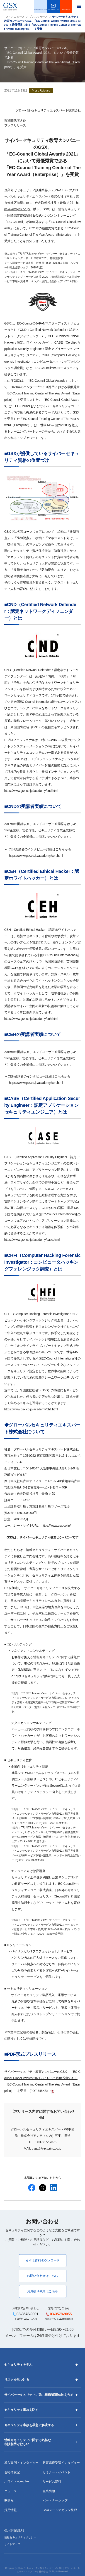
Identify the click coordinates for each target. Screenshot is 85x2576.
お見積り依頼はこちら (42, 2291)
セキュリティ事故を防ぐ (21, 2410)
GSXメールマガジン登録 (60, 2510)
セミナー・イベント (56, 2472)
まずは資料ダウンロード (42, 2260)
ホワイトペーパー (16, 2481)
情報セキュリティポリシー (20, 2537)
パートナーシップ (55, 2500)
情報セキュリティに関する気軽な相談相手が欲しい (27, 2442)
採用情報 (10, 2510)
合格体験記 (12, 2472)
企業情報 (49, 2491)
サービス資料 (52, 2481)
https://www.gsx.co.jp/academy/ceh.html (36, 855)
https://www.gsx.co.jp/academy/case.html (32, 1239)
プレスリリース (38, 16)
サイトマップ (12, 2544)
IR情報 (9, 2500)
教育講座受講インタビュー (61, 2463)
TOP (7, 16)
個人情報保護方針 (15, 2530)
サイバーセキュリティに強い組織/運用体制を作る (38, 2395)
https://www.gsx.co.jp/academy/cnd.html (31, 791)
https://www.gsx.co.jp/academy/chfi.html (31, 1409)
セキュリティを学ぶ (18, 2364)
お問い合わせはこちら (42, 2276)
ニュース (19, 16)
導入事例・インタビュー (21, 2463)
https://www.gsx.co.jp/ (55, 1525)
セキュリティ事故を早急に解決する (29, 2425)
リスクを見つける (16, 2379)
